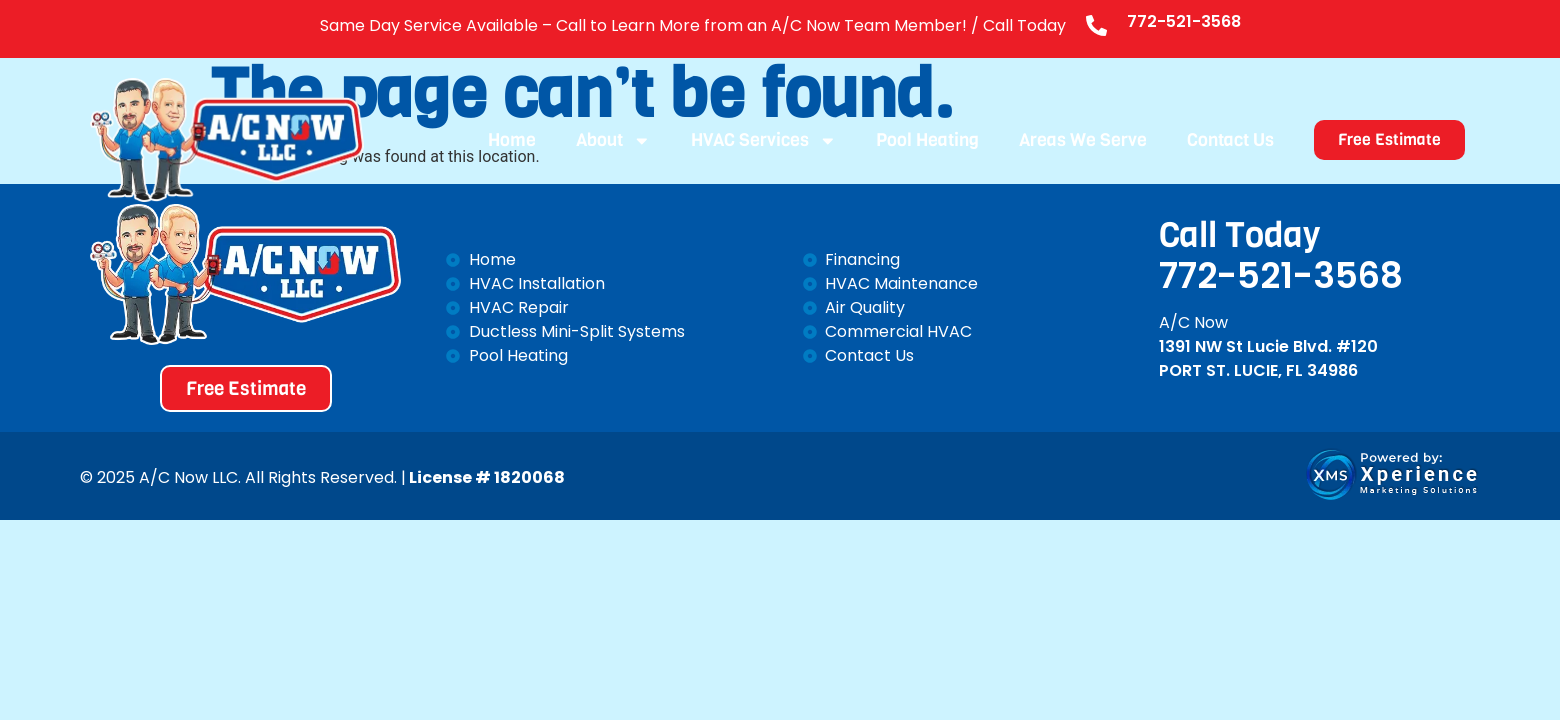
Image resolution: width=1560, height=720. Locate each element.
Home (512, 140)
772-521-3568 (1184, 21)
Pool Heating (927, 140)
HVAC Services (764, 140)
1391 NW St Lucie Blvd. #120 (1268, 346)
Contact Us (1230, 140)
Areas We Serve (1083, 140)
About (613, 140)
